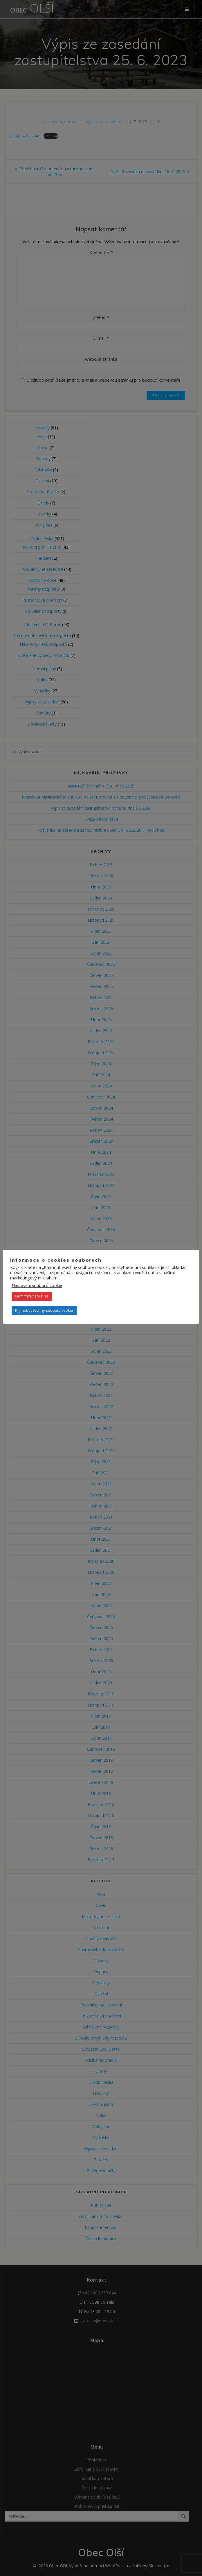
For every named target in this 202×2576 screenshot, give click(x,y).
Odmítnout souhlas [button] (32, 1296)
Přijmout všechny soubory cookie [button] (44, 1310)
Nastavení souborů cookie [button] (37, 1285)
